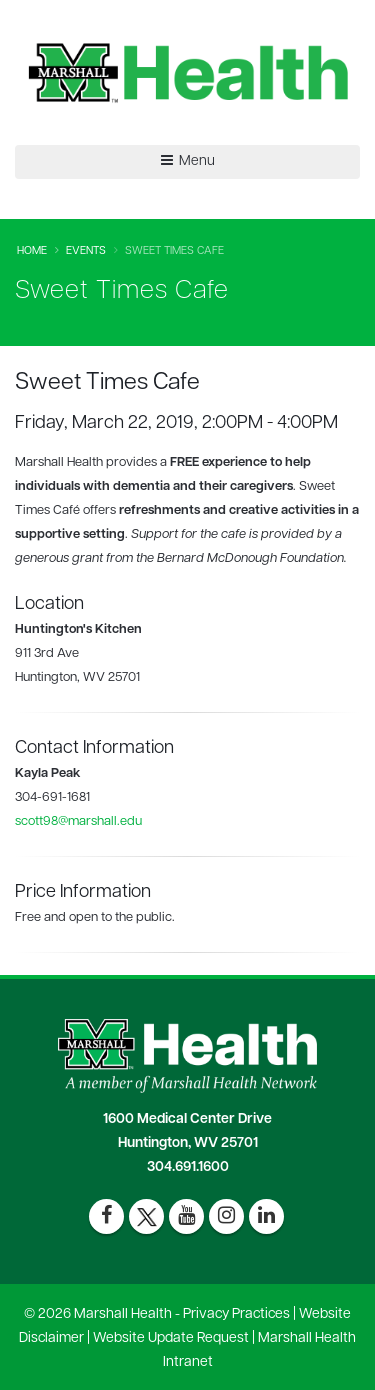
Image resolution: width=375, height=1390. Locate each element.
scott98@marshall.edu (78, 821)
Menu (188, 161)
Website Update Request (171, 1338)
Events (86, 251)
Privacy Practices (236, 1314)
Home (32, 251)
